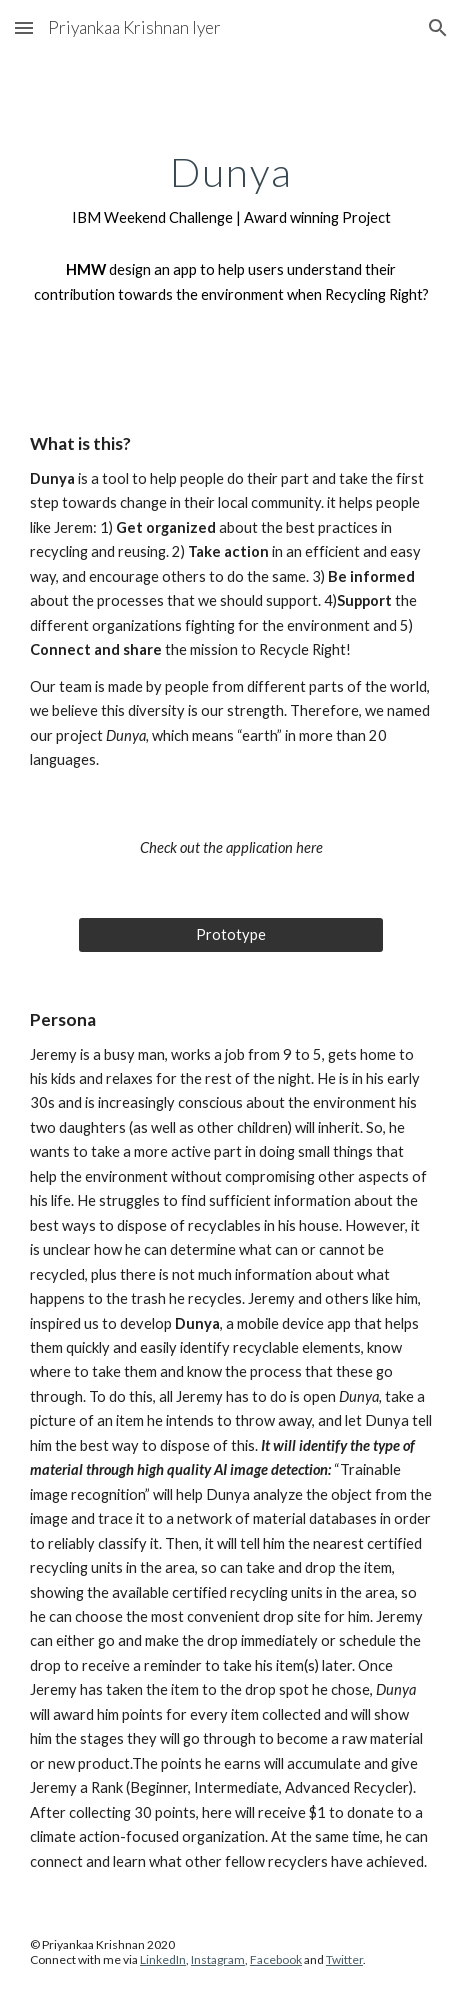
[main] (231, 190)
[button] (24, 27)
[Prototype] (230, 935)
